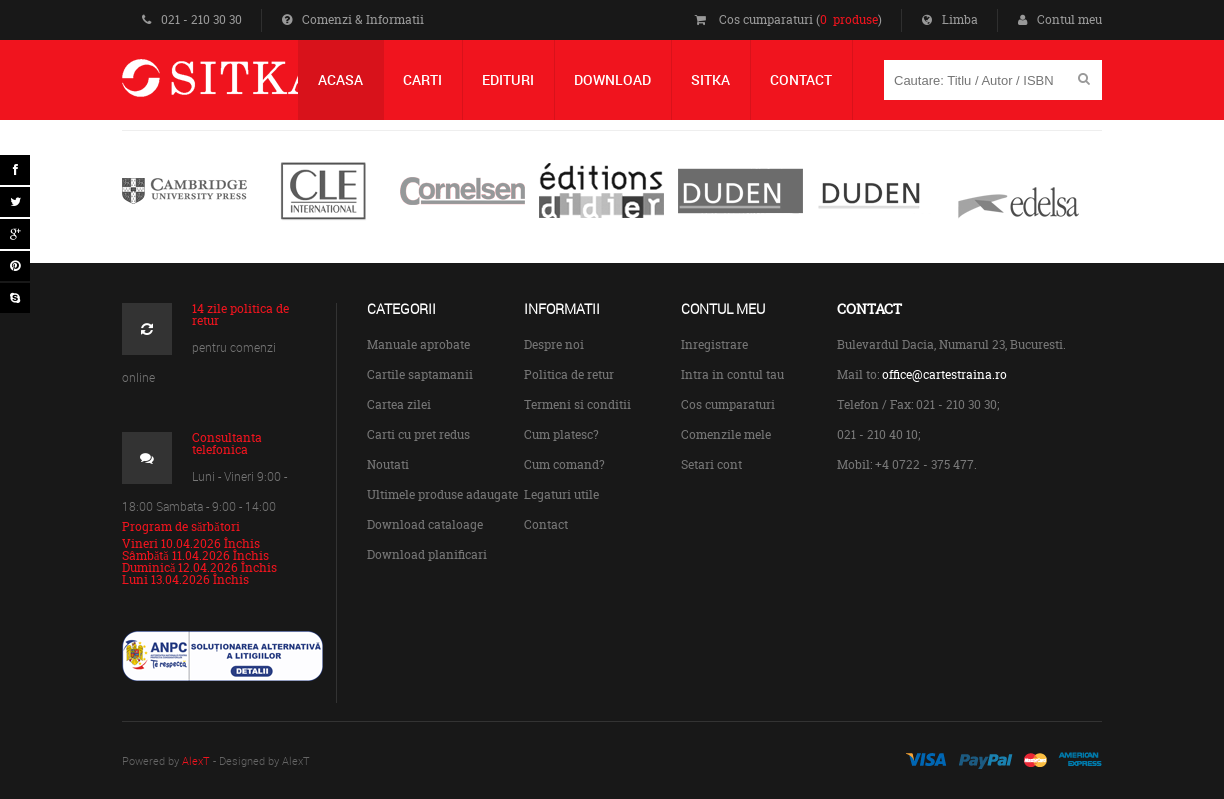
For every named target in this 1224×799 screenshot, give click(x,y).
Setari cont (711, 464)
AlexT (196, 760)
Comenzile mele (726, 434)
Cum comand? (564, 464)
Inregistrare (714, 344)
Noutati (388, 464)
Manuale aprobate (418, 344)
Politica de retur (569, 374)
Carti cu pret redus (418, 434)
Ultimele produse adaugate (442, 494)
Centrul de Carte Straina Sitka (250, 86)
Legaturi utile (561, 494)
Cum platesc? (561, 434)
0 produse (849, 19)
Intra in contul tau (732, 374)
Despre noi (554, 344)
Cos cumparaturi (728, 404)
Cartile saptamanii (420, 374)
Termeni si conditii (577, 404)
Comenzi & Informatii (353, 19)
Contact (546, 524)
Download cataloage (425, 524)
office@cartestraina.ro (944, 374)
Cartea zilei (399, 404)
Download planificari (427, 554)
